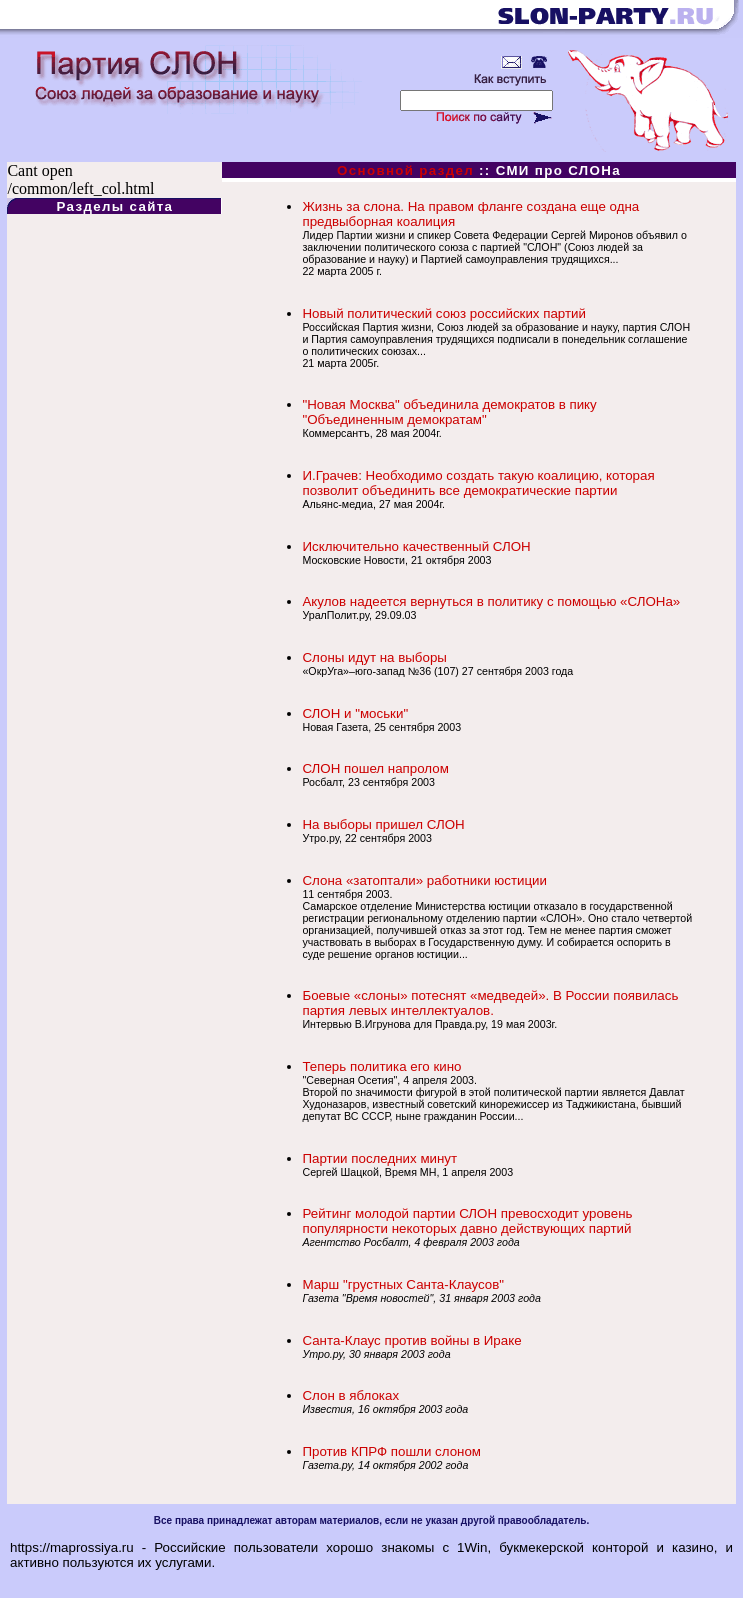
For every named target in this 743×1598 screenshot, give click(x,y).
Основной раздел (405, 170)
